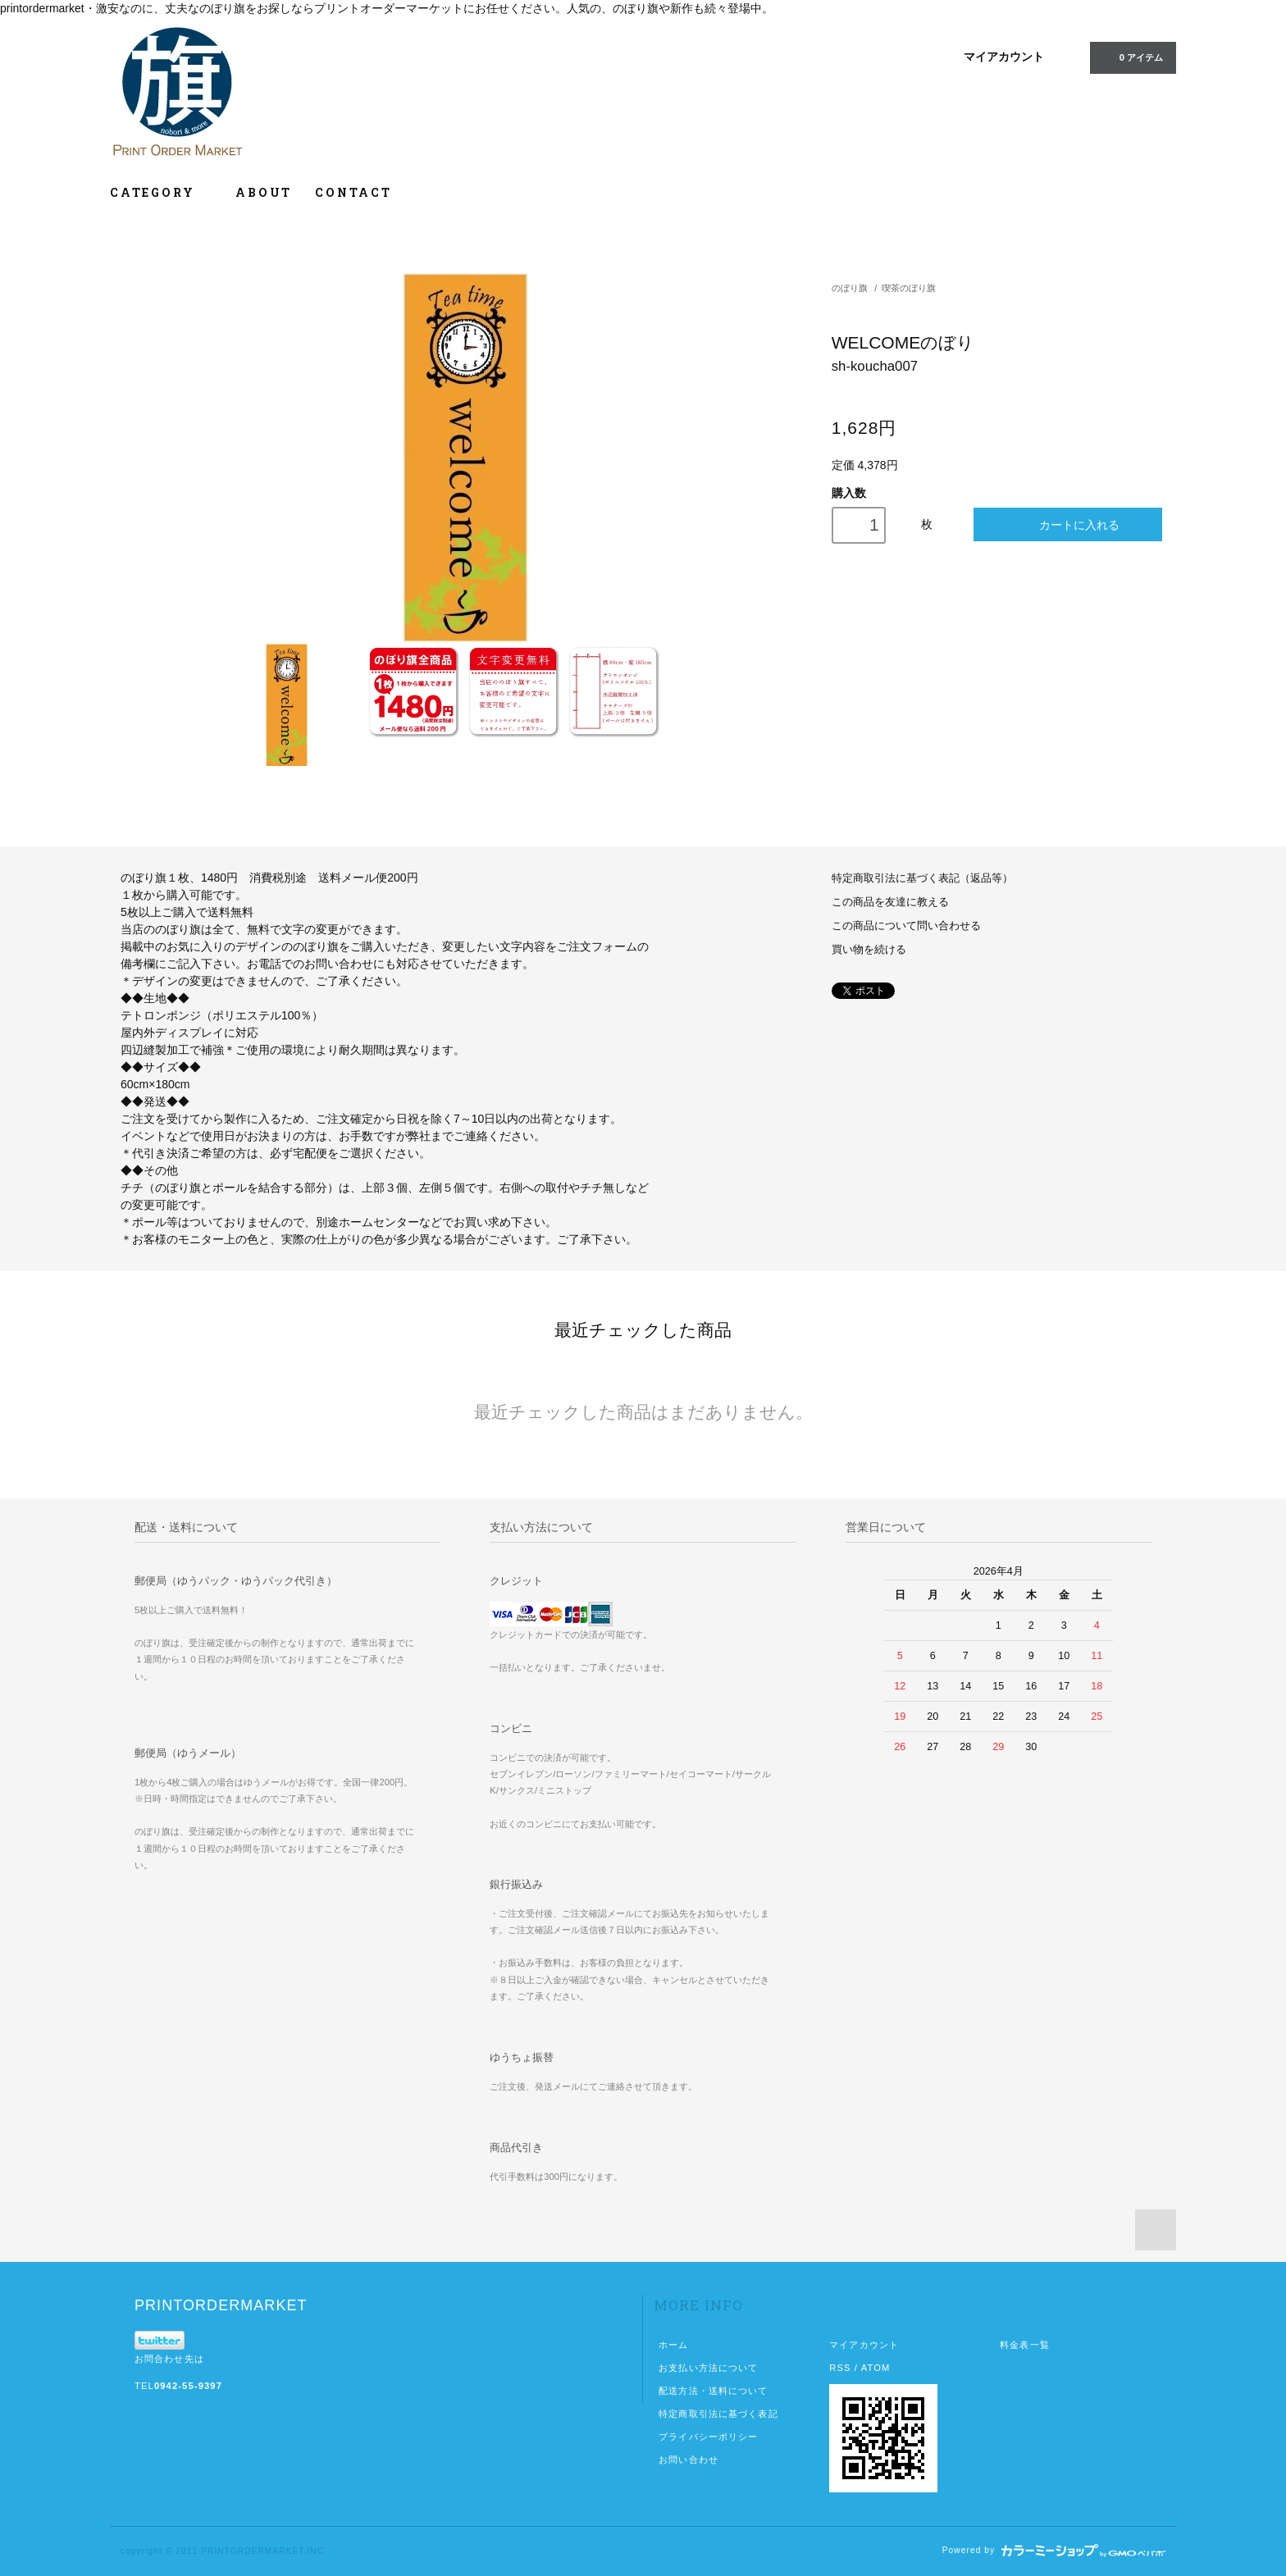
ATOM (876, 2368)
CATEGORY (161, 192)
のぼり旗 (850, 288)
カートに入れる (1068, 524)
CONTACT (353, 192)
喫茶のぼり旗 (909, 288)
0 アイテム (1131, 56)
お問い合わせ (688, 2459)
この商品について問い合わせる (906, 926)
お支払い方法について (708, 2368)
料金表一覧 (1025, 2345)
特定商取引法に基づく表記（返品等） (922, 878)
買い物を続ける (869, 949)
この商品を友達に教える (890, 902)
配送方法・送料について (713, 2391)
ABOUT (263, 192)
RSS (839, 2368)
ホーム (673, 2345)
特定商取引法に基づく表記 (718, 2414)
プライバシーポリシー (708, 2437)
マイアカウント (1004, 56)
